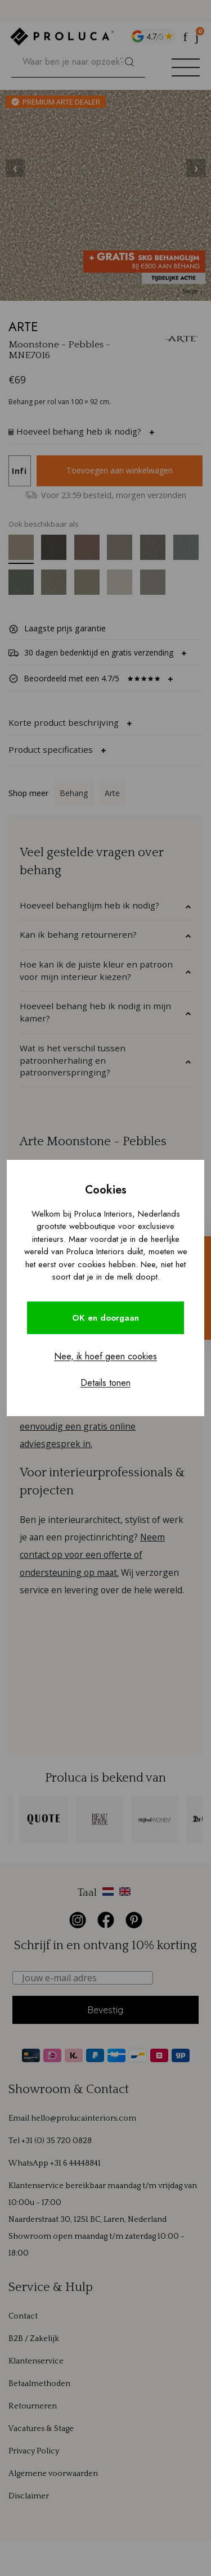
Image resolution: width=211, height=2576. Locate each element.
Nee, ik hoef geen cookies (105, 1356)
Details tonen (105, 1382)
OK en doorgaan (105, 1318)
